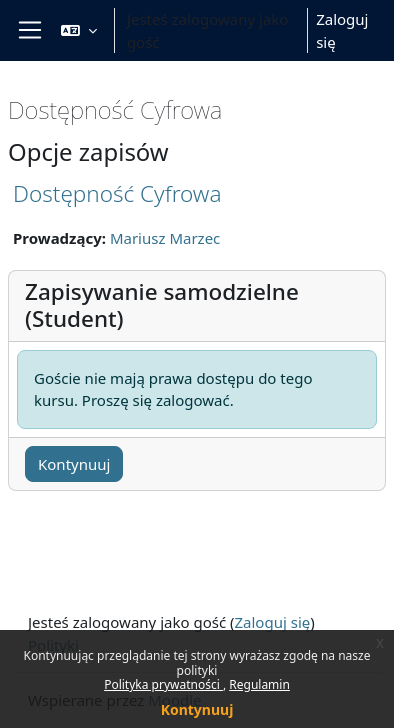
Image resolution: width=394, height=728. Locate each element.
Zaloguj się (342, 30)
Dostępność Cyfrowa (117, 193)
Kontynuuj (197, 709)
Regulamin (259, 684)
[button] (79, 30)
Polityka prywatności (163, 684)
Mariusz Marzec (165, 238)
